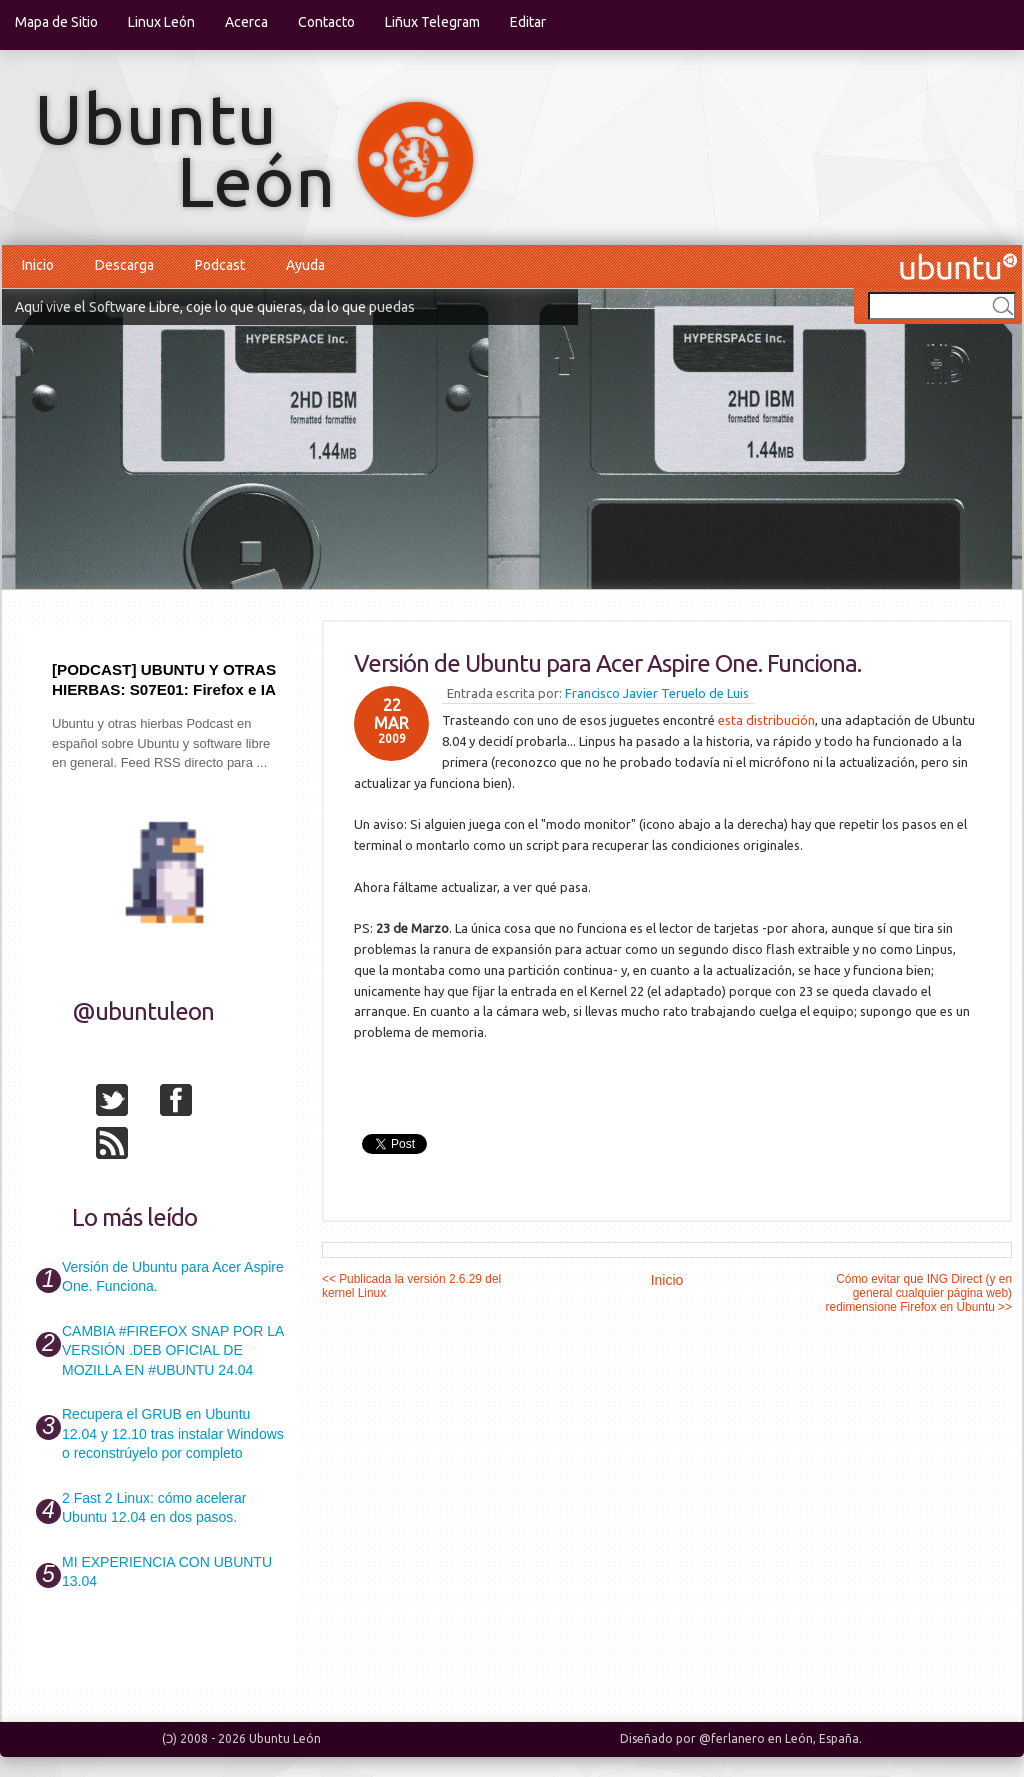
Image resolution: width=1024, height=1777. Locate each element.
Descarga (124, 265)
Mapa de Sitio (56, 22)
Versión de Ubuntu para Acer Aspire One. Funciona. (607, 663)
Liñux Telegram (432, 22)
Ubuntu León (285, 1738)
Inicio (38, 265)
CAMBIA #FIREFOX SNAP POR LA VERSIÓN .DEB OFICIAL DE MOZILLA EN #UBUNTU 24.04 (172, 1350)
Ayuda (305, 265)
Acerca (246, 22)
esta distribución (766, 720)
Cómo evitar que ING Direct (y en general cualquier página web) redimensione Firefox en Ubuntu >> (919, 1293)
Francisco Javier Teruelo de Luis (657, 693)
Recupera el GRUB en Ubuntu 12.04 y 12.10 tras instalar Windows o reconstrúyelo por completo (173, 1433)
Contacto (326, 22)
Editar (528, 22)
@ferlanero (732, 1738)
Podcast (220, 265)
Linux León (161, 22)
